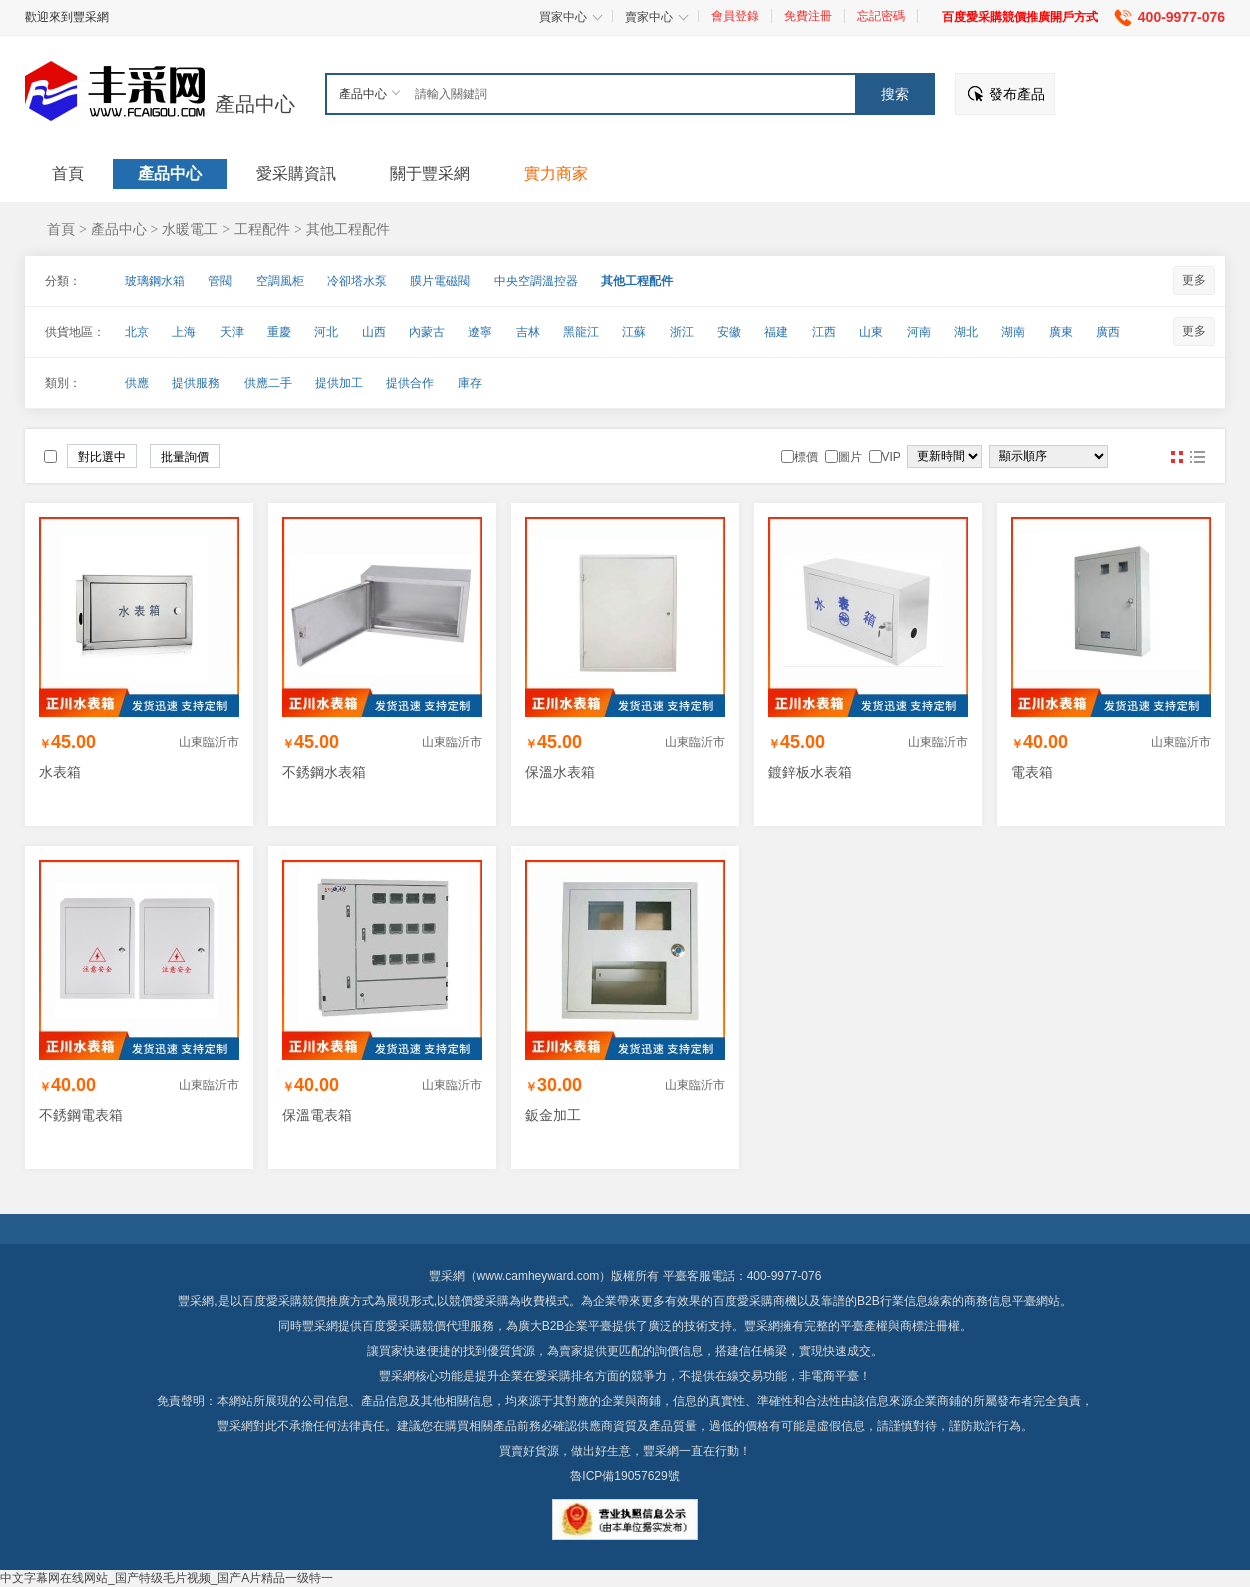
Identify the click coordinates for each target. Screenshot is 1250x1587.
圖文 (1197, 457)
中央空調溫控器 (536, 281)
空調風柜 (280, 281)
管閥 (220, 281)
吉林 (528, 332)
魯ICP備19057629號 (624, 1476)
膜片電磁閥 (440, 281)
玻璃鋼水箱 (155, 281)
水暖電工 (190, 229)
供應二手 (268, 383)
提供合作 (410, 383)
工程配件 (262, 229)
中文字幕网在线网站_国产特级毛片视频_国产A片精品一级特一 (166, 1578)
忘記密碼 (881, 16)
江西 (824, 332)
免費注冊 (808, 16)
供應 (137, 383)
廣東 (1061, 332)
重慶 (279, 332)
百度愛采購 (392, 1326)
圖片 (1177, 457)
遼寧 (480, 332)
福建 (776, 332)
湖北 (966, 332)
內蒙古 (427, 332)
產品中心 (255, 104)
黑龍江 (581, 332)
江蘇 (634, 332)
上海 (184, 332)
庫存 (470, 383)
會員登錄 (735, 16)
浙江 (682, 332)
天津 (232, 332)
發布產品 (1017, 94)
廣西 (1108, 332)
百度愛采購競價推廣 (296, 1301)
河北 (326, 332)
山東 (871, 332)
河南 (919, 332)
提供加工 (339, 383)
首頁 (61, 229)
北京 (137, 332)
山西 (374, 332)
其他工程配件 (348, 229)
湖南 (1013, 332)
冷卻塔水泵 (357, 281)
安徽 (729, 332)
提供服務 (196, 383)
